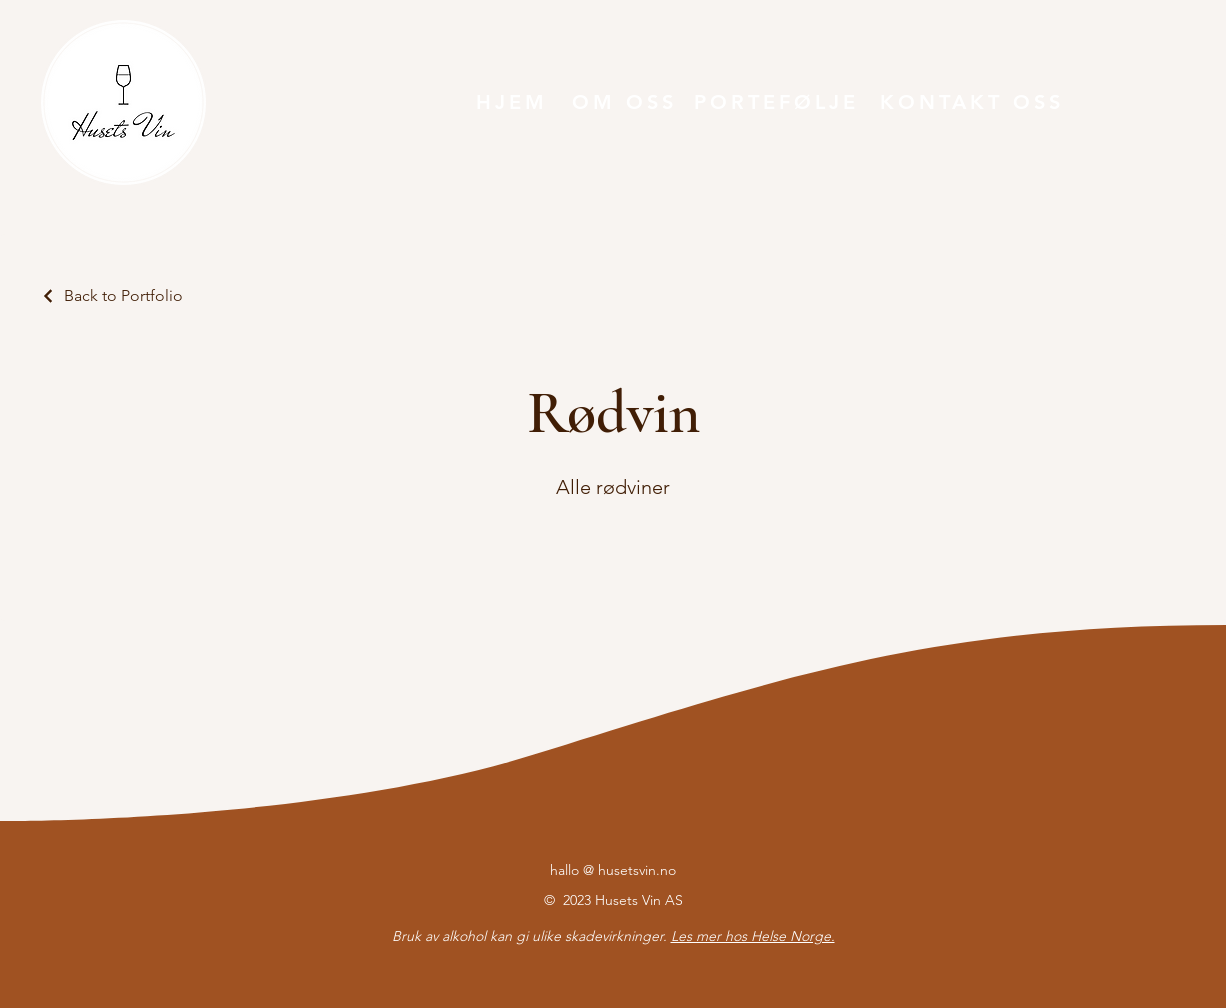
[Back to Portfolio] (111, 295)
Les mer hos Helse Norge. (753, 936)
